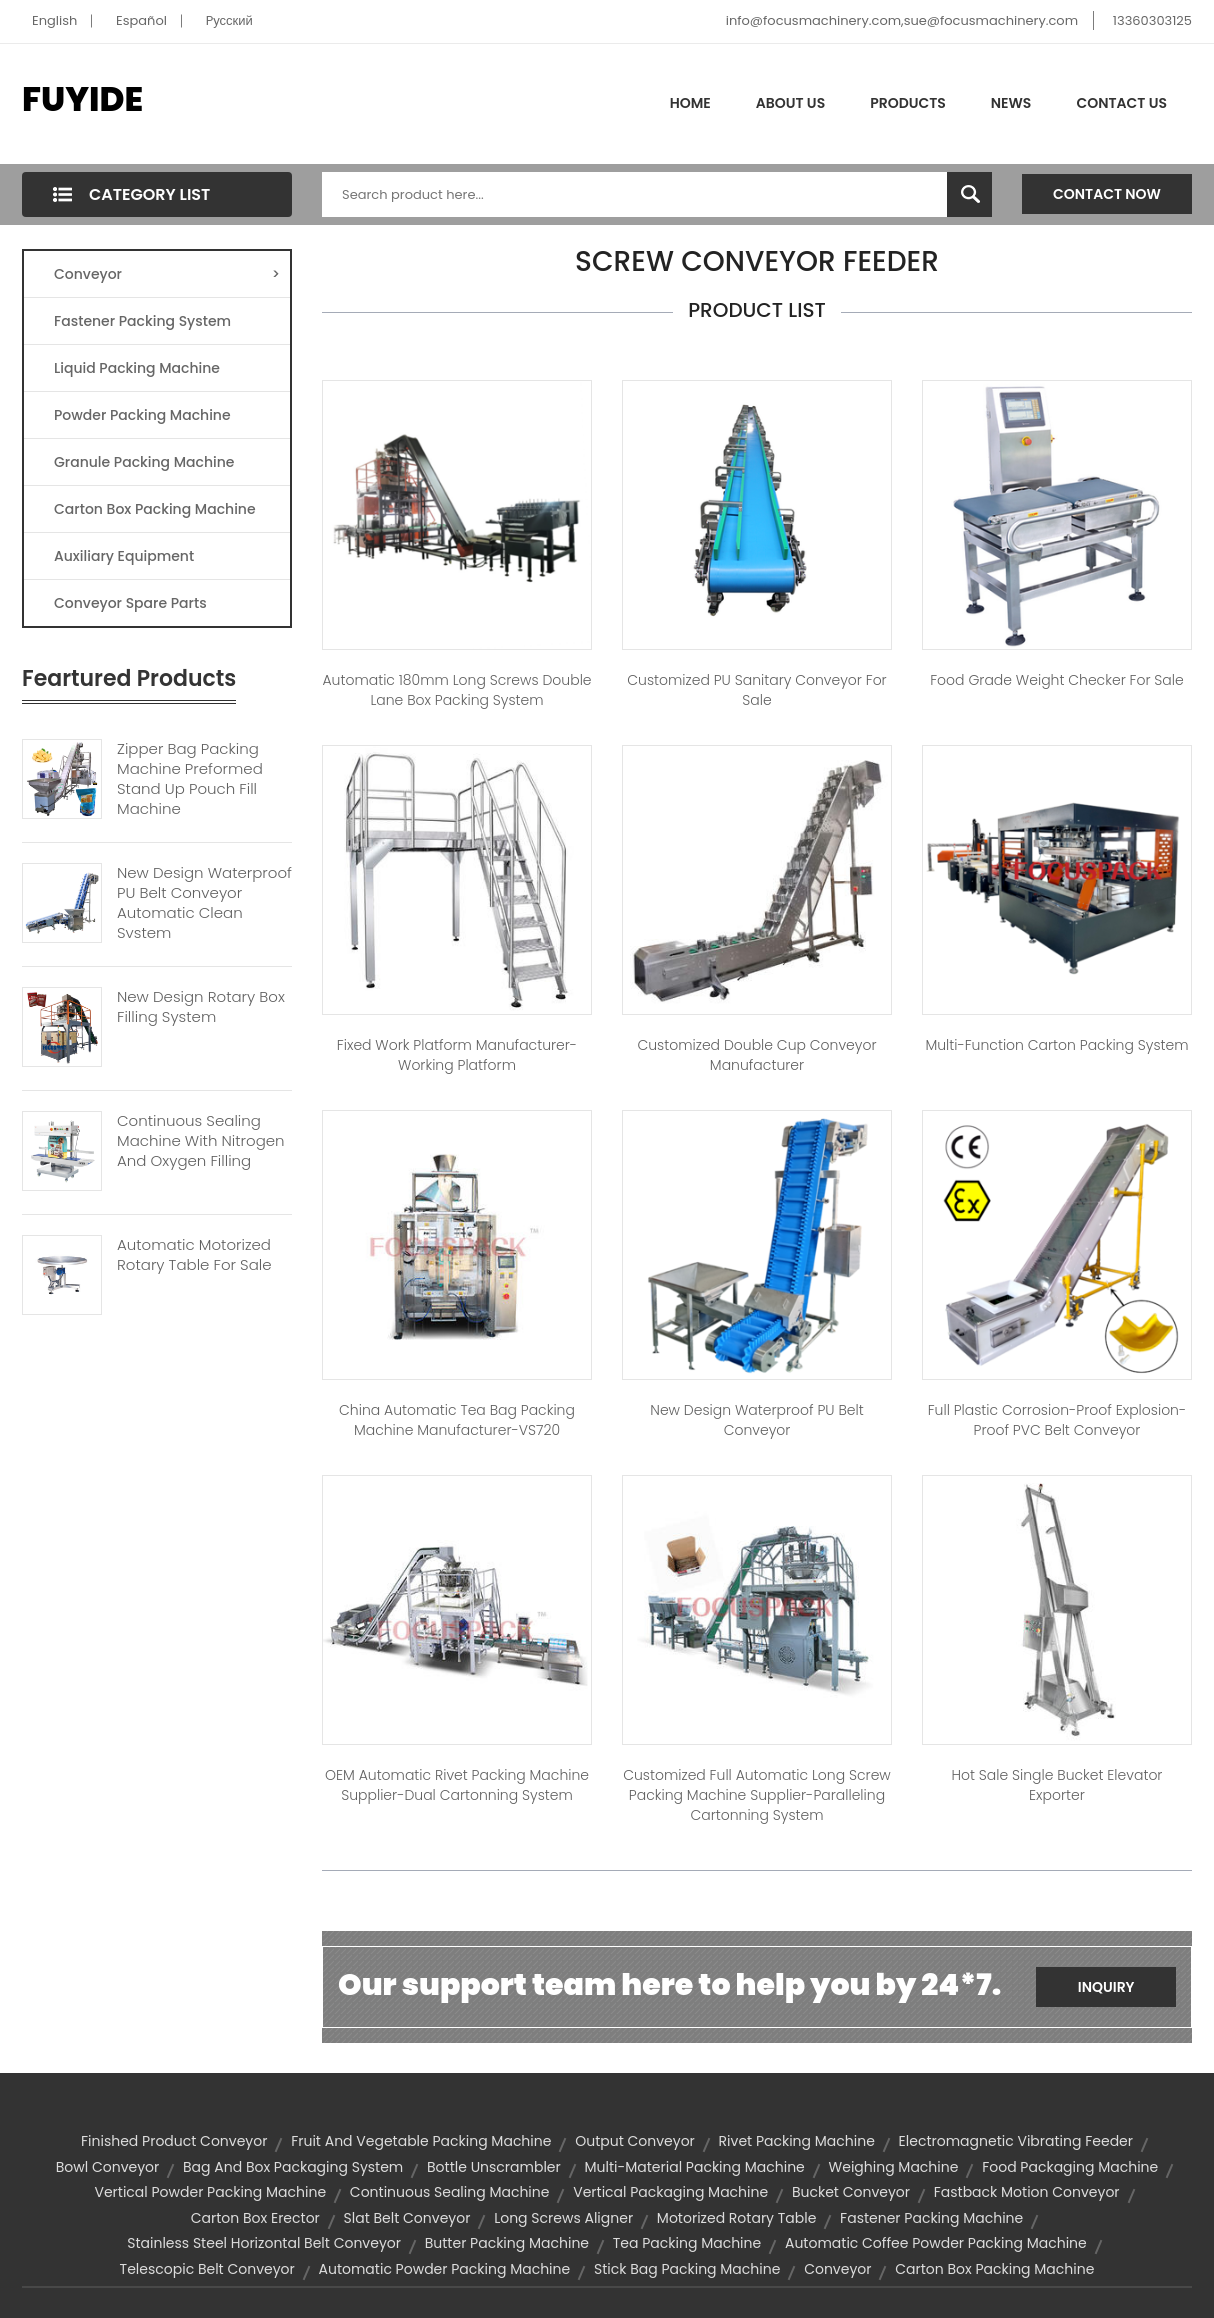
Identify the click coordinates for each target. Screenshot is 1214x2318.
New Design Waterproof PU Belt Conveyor (756, 1420)
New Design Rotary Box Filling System (201, 1007)
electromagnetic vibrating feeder (1016, 2141)
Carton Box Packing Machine (155, 509)
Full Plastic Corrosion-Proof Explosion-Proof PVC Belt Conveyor (1057, 1420)
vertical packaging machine (670, 2192)
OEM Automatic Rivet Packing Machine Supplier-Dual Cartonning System (457, 1785)
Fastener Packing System (142, 321)
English (54, 20)
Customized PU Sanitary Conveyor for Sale (756, 690)
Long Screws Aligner (563, 2218)
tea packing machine (687, 2243)
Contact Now (1107, 194)
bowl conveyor (108, 2167)
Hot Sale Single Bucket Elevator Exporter (1056, 1785)
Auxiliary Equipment (124, 556)
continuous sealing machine (450, 2192)
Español (141, 20)
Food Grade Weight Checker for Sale (1056, 680)
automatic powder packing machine (445, 2269)
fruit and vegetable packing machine (421, 2141)
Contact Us (1121, 103)
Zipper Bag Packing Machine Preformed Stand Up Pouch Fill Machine (190, 779)
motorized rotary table (737, 2218)
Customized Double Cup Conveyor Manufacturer (756, 1055)
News (1011, 103)
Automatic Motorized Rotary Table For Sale (194, 1255)
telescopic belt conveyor (207, 2269)
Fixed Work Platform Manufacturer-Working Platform (457, 1055)
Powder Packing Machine (142, 415)
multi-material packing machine (695, 2167)
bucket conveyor (851, 2192)
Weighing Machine (894, 2167)
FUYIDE (82, 99)
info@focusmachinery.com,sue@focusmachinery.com (902, 20)
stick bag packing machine (687, 2269)
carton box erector (255, 2218)
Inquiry (1106, 1987)
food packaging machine (1070, 2167)
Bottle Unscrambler (494, 2167)
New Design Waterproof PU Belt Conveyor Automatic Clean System (204, 903)
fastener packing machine (931, 2218)
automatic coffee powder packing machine (936, 2243)
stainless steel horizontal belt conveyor (264, 2243)
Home (690, 103)
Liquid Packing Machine (137, 368)
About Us (790, 103)
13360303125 (1152, 20)
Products (908, 103)
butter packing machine (507, 2243)
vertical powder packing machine (210, 2192)
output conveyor (635, 2141)
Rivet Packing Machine (797, 2141)
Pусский (229, 20)
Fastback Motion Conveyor (1027, 2192)
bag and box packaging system (293, 2167)
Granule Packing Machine (144, 462)
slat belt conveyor (407, 2218)
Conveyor (167, 274)
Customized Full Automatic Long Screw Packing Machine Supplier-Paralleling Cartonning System (757, 1795)
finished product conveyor (174, 2141)
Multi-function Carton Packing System (1056, 1045)
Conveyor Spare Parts (130, 603)
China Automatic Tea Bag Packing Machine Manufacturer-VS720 (457, 1420)
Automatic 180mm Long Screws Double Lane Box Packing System (456, 690)
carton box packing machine (994, 2269)
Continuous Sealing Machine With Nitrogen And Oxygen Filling (201, 1141)
